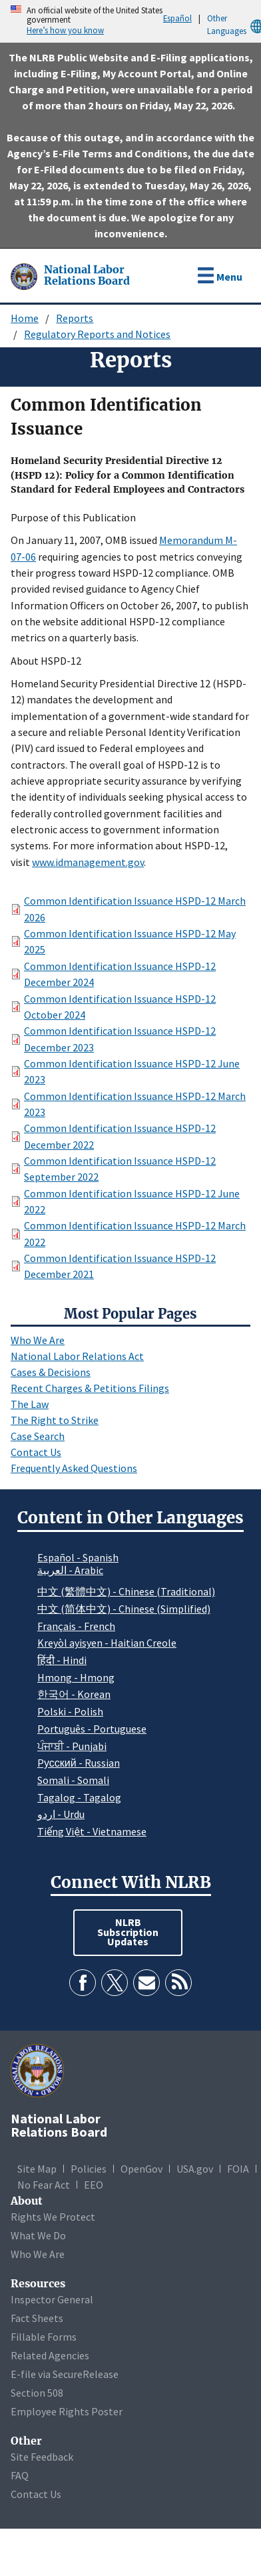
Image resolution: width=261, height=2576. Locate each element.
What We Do (38, 2235)
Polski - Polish (70, 1711)
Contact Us (36, 1452)
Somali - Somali (73, 1780)
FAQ (20, 2475)
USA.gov (194, 2168)
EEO (93, 2184)
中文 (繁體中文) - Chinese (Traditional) (126, 1591)
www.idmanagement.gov (88, 862)
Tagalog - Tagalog (79, 1797)
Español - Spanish (78, 1557)
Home (25, 318)
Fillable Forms (44, 2336)
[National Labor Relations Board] (25, 275)
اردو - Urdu (61, 1814)
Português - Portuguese (91, 1728)
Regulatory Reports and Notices (97, 334)
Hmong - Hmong (76, 1677)
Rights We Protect (53, 2216)
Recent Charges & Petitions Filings (90, 1388)
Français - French (76, 1626)
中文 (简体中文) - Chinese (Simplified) (123, 1608)
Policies (89, 2168)
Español (177, 18)
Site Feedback (42, 2456)
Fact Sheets (37, 2318)
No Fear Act (43, 2184)
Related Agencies (50, 2355)
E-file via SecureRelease (65, 2374)
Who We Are (38, 1340)
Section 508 (37, 2392)
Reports (74, 318)
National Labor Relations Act (77, 1356)
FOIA (238, 2168)
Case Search (38, 1436)
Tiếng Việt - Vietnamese (91, 1831)
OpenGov (141, 2168)
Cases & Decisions (51, 1372)
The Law (30, 1404)
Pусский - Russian (78, 1762)
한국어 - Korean (74, 1694)
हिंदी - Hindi (62, 1660)
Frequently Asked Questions (74, 1468)
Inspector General (52, 2299)
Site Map (37, 2168)
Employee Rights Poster (67, 2411)
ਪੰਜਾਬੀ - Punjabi (72, 1746)
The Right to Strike (55, 1420)
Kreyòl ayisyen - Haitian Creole (106, 1642)
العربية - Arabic (70, 1571)
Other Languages (234, 25)
